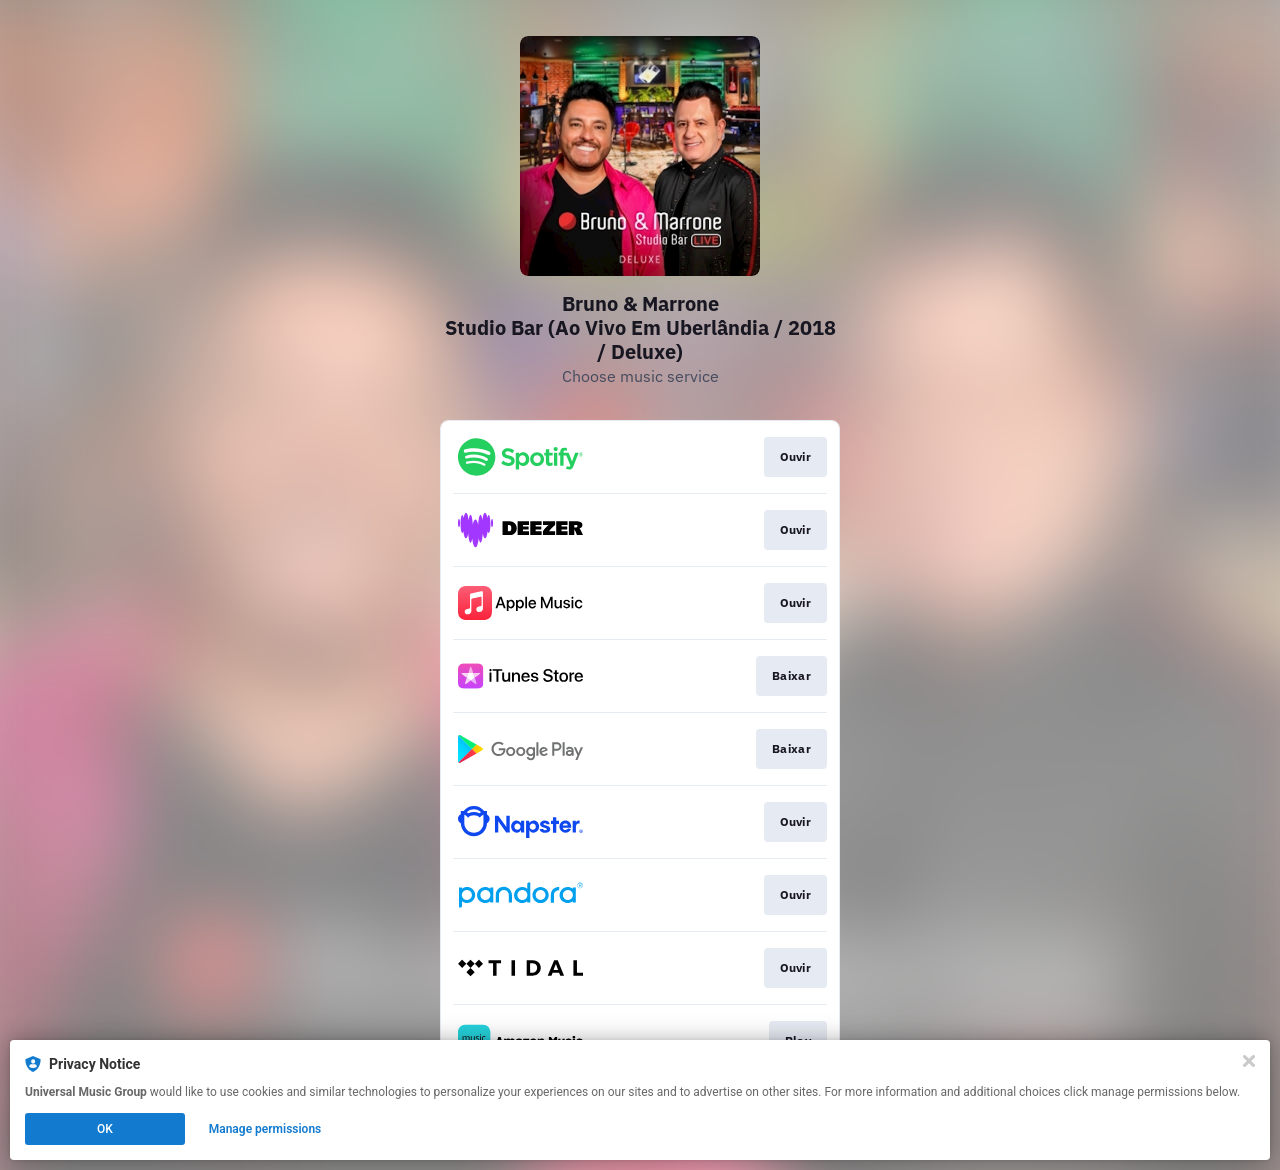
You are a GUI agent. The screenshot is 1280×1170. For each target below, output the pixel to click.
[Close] (1249, 1061)
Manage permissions (265, 1129)
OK (105, 1129)
